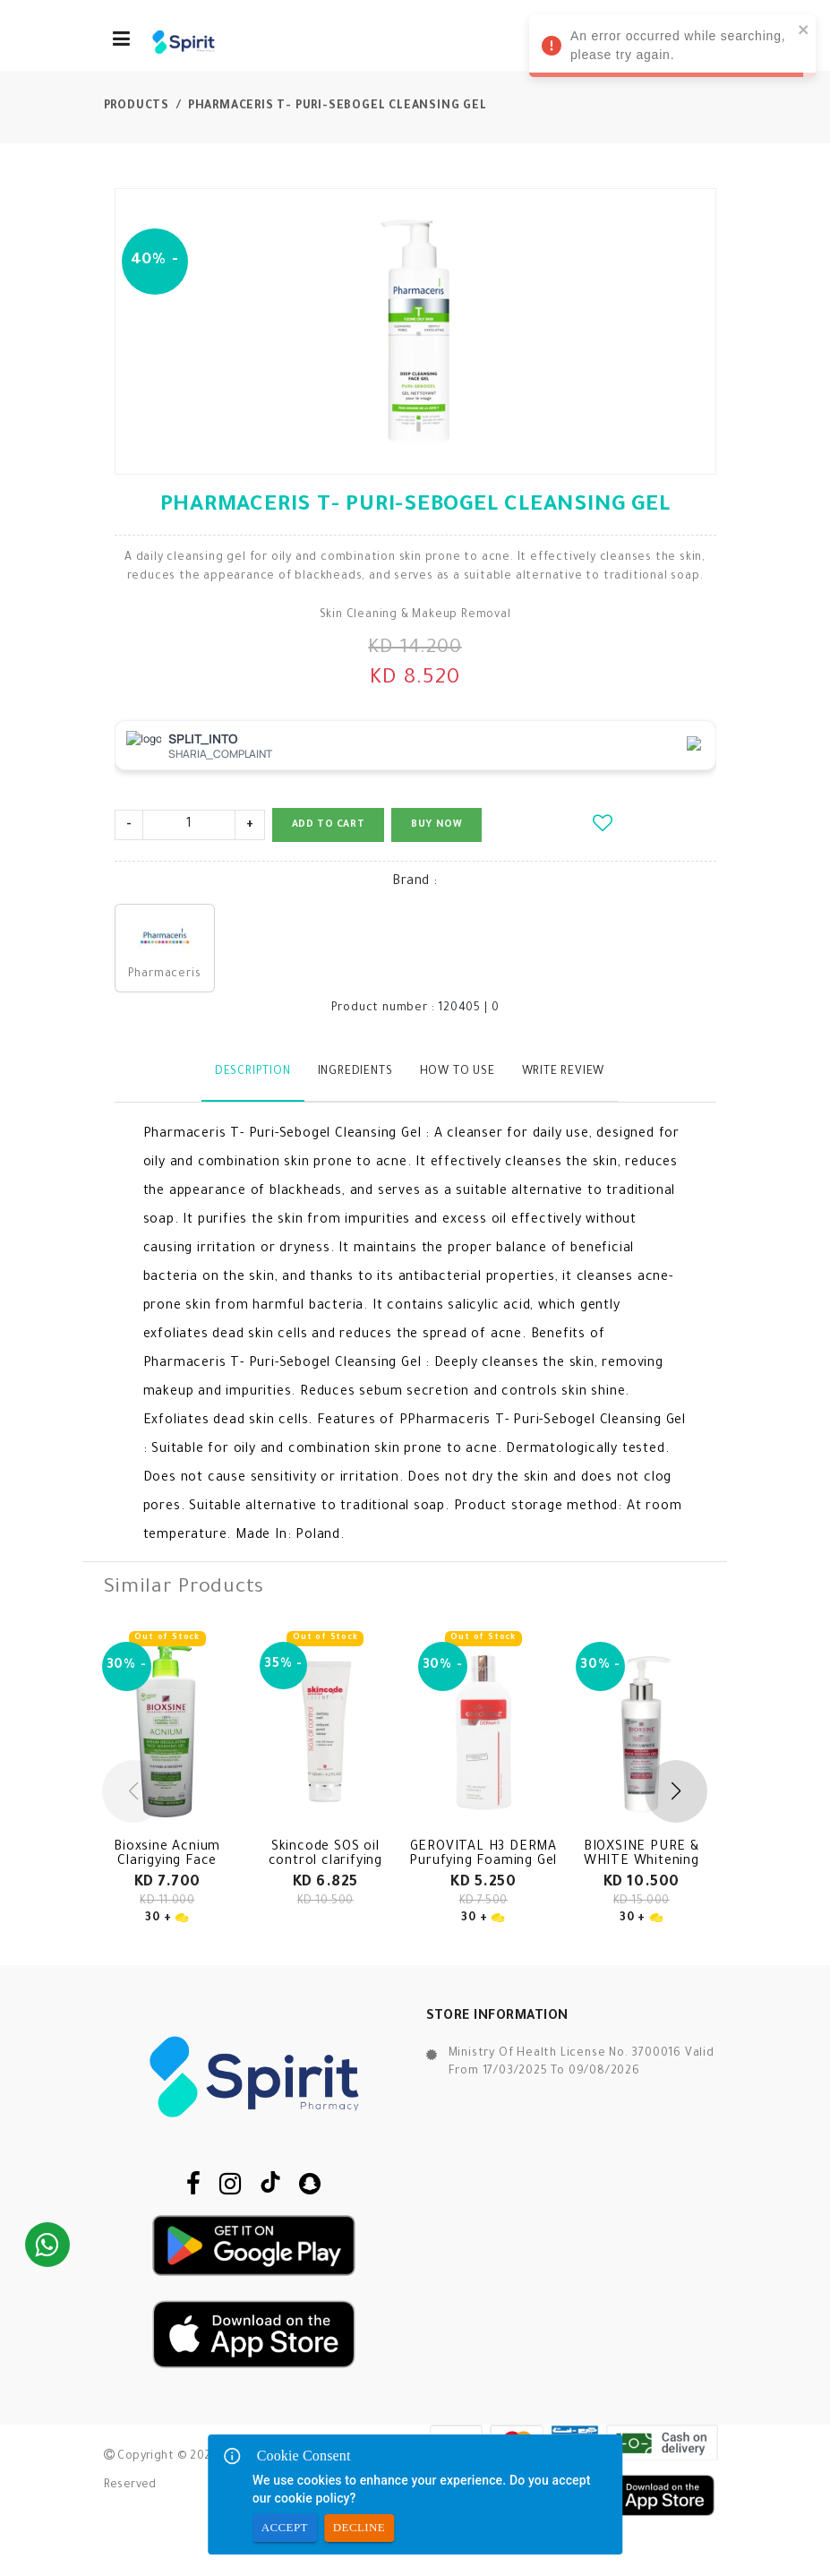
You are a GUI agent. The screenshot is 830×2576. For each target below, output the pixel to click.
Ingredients (355, 1072)
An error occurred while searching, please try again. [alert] (670, 48)
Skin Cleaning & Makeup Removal (415, 615)
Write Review (563, 1072)
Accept (284, 2528)
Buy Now (436, 825)
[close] (802, 29)
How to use (457, 1072)
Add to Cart (328, 825)
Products (136, 106)
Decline (359, 2528)
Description (253, 1072)
